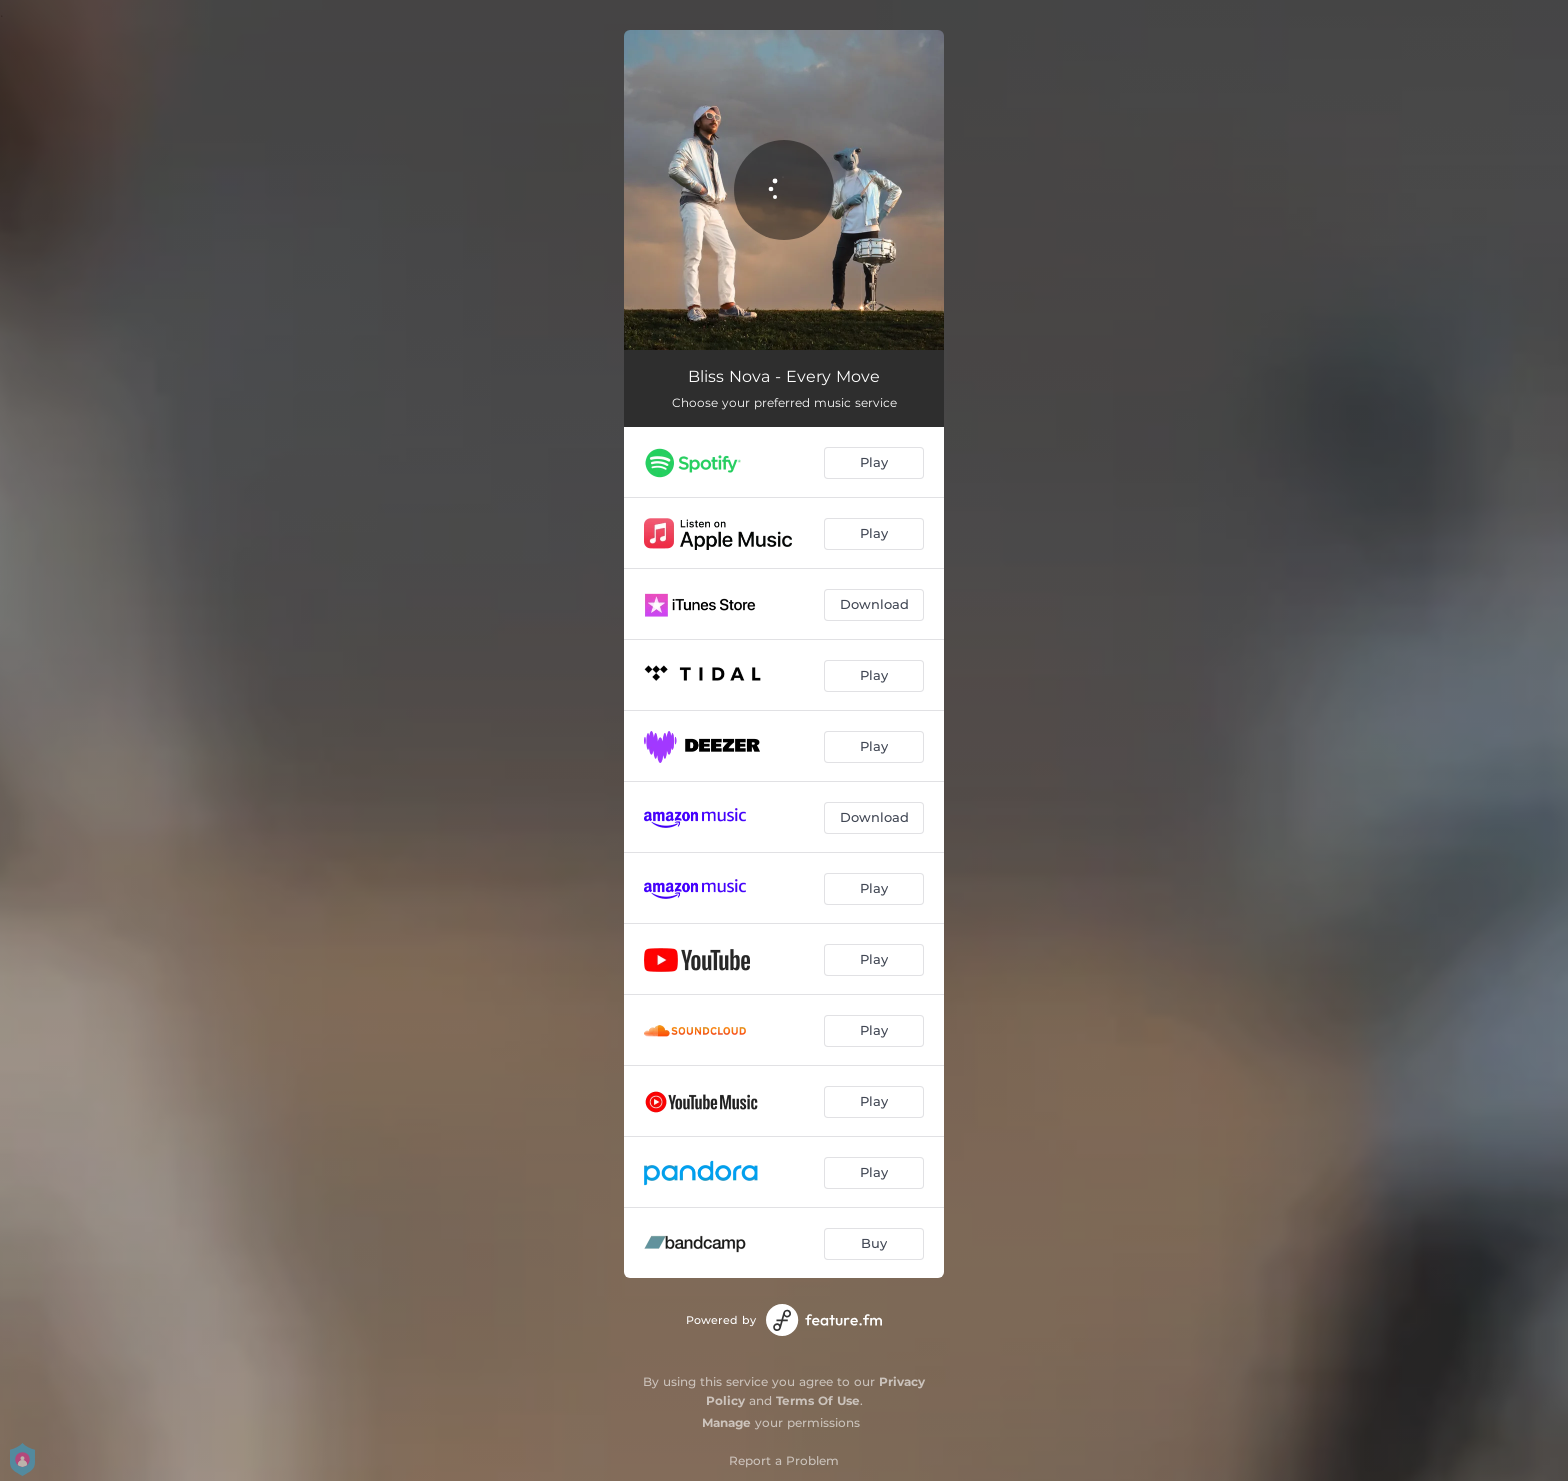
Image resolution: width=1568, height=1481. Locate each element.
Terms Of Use (818, 1400)
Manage (726, 1422)
